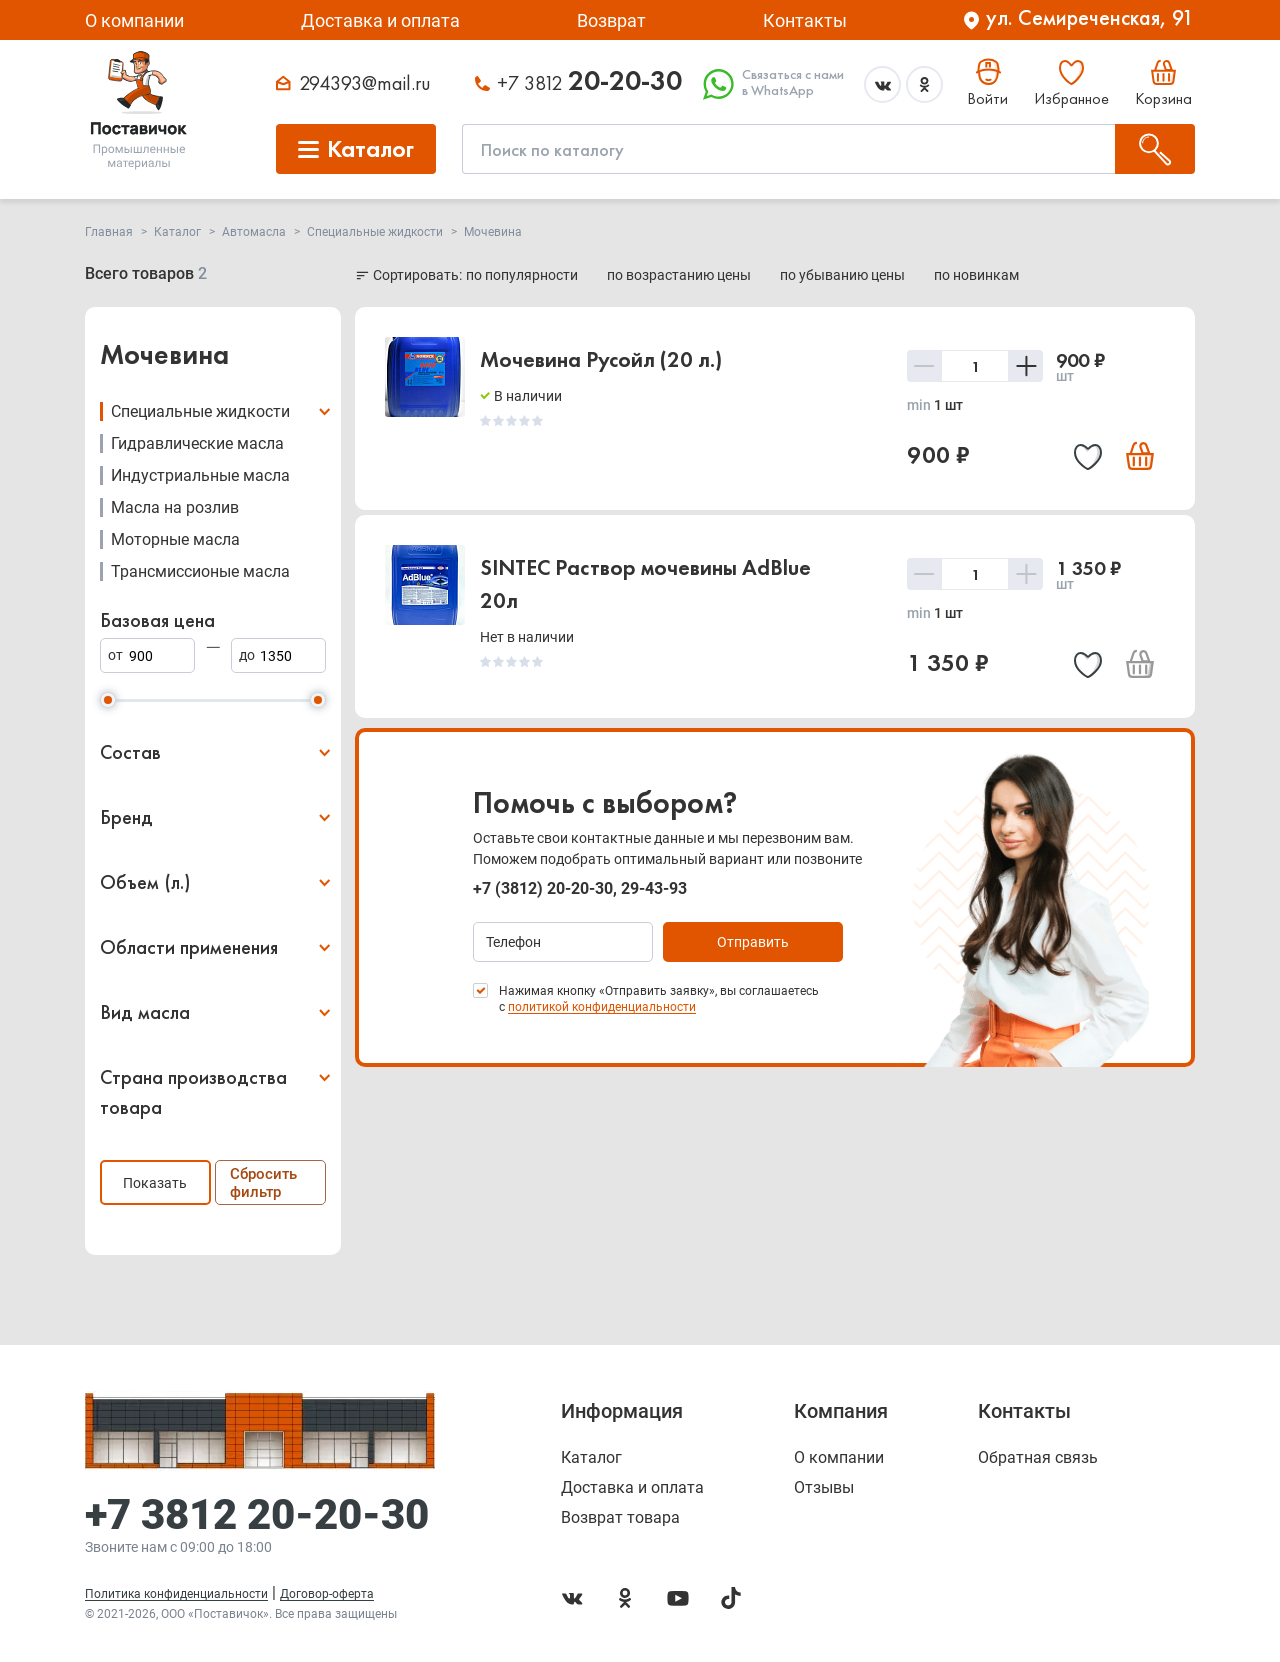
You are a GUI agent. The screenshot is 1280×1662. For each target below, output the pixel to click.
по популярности (523, 275)
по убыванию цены (844, 275)
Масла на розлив (175, 507)
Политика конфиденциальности (176, 1594)
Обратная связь (1038, 1458)
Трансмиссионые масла (200, 571)
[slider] (108, 700)
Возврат (611, 20)
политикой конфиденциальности (602, 1007)
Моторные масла (175, 539)
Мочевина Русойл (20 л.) (601, 359)
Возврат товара (620, 1518)
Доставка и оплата (380, 20)
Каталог (591, 1458)
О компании (134, 20)
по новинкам (976, 275)
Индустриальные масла (200, 475)
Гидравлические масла (197, 443)
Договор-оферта (327, 1594)
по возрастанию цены (680, 275)
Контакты (805, 20)
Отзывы (824, 1488)
